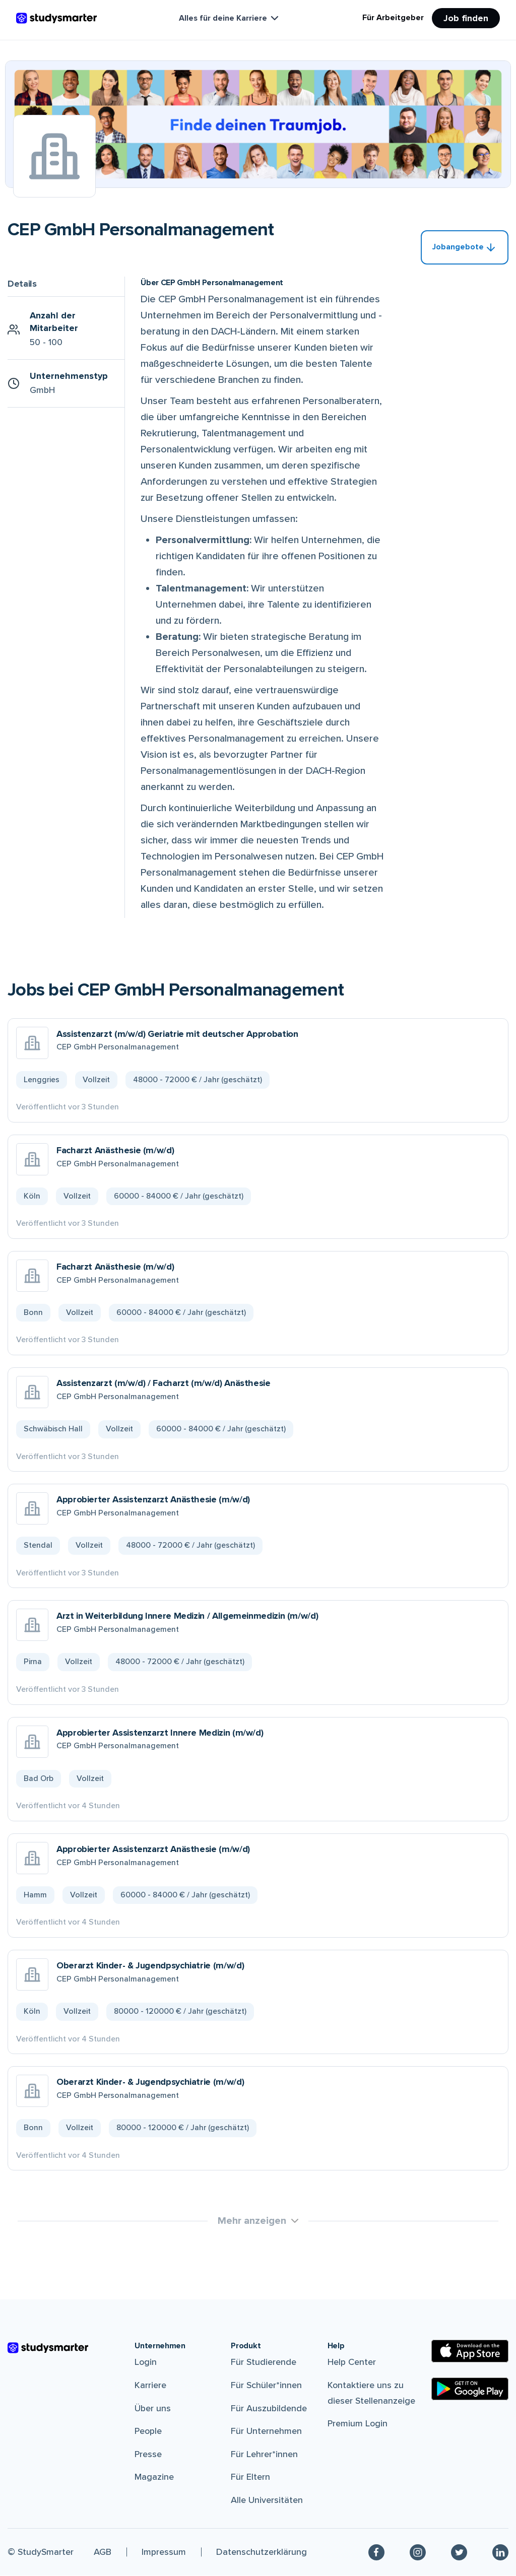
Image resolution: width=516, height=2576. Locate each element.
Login (146, 2362)
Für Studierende (263, 2362)
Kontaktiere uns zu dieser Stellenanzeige (371, 2393)
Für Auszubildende (269, 2408)
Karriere (150, 2385)
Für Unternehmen (266, 2431)
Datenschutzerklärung (261, 2552)
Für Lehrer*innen (264, 2454)
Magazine (154, 2477)
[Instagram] (418, 2552)
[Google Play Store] (469, 2389)
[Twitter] (459, 2552)
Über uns (153, 2408)
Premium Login (358, 2423)
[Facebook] (376, 2552)
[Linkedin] (500, 2552)
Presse (148, 2454)
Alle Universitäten (267, 2500)
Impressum (164, 2552)
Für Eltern (250, 2477)
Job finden (465, 18)
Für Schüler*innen (266, 2385)
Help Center (352, 2362)
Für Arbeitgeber (393, 18)
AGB (102, 2552)
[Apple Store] (469, 2351)
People (148, 2431)
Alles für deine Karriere (230, 18)
